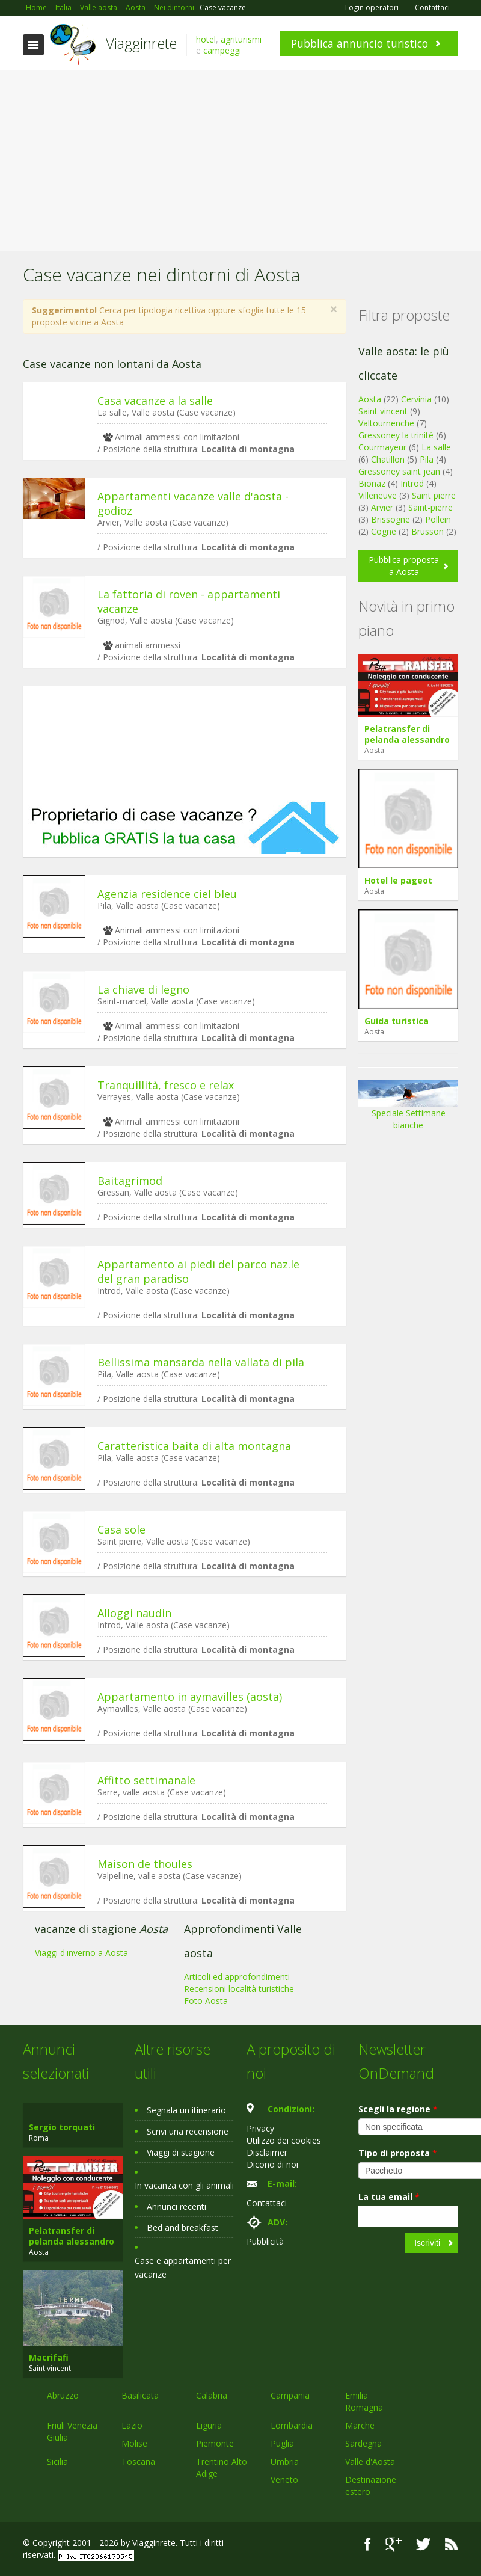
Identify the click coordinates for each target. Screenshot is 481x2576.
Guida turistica (396, 1021)
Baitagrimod (129, 1180)
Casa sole (121, 1529)
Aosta (369, 399)
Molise (134, 2443)
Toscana (138, 2461)
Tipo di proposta (397, 2153)
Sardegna (363, 2443)
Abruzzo (63, 2395)
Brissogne (390, 519)
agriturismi (241, 39)
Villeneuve (377, 495)
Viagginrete (141, 43)
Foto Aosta (206, 2000)
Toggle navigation (33, 44)
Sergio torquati (62, 2127)
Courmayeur (382, 447)
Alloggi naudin (134, 1613)
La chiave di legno (143, 989)
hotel (206, 39)
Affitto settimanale (146, 1780)
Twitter (423, 2544)
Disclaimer (267, 2152)
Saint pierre (434, 495)
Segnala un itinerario (186, 2110)
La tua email (389, 2197)
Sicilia (57, 2461)
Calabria (211, 2395)
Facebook (367, 2544)
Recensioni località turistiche (239, 1988)
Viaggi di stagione (181, 2152)
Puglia (282, 2443)
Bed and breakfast (182, 2227)
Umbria (285, 2461)
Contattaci (432, 8)
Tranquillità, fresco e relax (165, 1085)
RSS (451, 2544)
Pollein (438, 519)
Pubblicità (265, 2241)
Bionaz (371, 483)
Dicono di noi (272, 2164)
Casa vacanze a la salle (155, 400)
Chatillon (388, 459)
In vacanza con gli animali (184, 2185)
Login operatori (372, 8)
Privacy (260, 2128)
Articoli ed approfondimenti (237, 1976)
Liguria (209, 2425)
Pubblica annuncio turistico (359, 43)
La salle (436, 447)
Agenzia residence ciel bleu (167, 894)
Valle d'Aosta (370, 2461)
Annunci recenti (176, 2206)
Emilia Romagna (364, 2401)
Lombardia (292, 2425)
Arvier (382, 507)
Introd (412, 483)
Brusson (427, 531)
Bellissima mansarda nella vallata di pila (200, 1362)
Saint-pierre (430, 507)
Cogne (383, 531)
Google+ (393, 2544)
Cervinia (416, 399)
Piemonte (215, 2443)
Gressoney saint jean (399, 471)
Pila (427, 459)
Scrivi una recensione (187, 2131)
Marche (360, 2425)
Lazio (131, 2425)
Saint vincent (383, 411)
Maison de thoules (144, 1864)
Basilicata (140, 2395)
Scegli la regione (398, 2109)
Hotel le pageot (398, 880)
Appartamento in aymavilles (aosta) (189, 1696)
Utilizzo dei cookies (284, 2140)
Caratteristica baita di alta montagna (194, 1446)
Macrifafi (49, 2357)
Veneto (284, 2479)
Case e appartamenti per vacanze (183, 2267)
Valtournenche (386, 423)
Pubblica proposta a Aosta (404, 565)
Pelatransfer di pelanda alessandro (407, 734)
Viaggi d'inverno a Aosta (81, 1952)
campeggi (222, 50)
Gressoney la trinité (396, 435)
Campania (290, 2395)
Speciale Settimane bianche (408, 1109)
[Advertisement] (240, 160)
